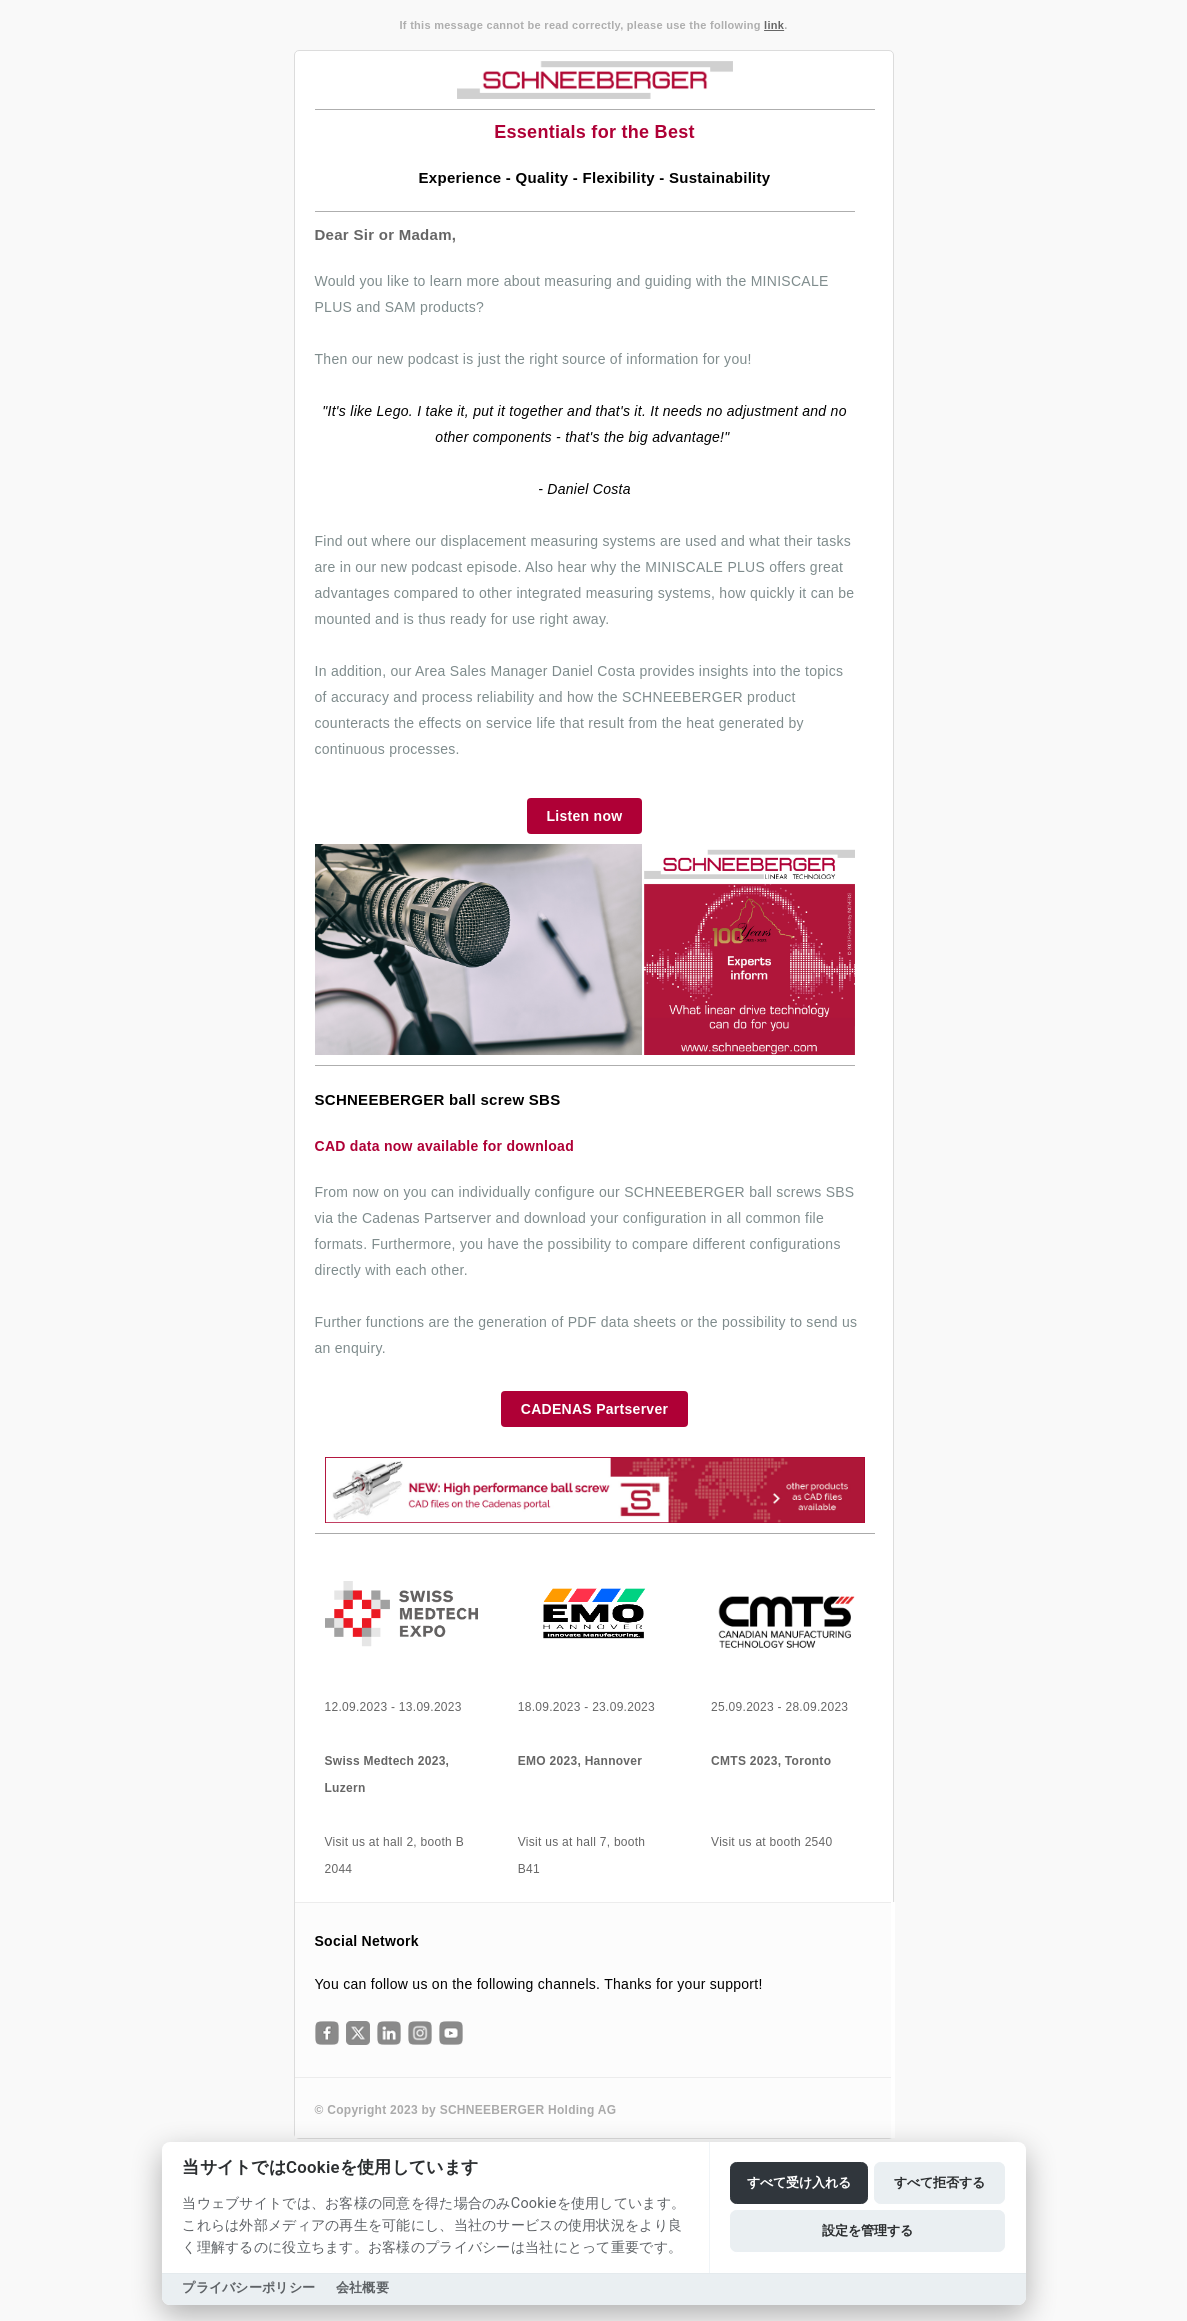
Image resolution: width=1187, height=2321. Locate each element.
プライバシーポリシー (248, 2287)
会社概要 (362, 2287)
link (774, 25)
